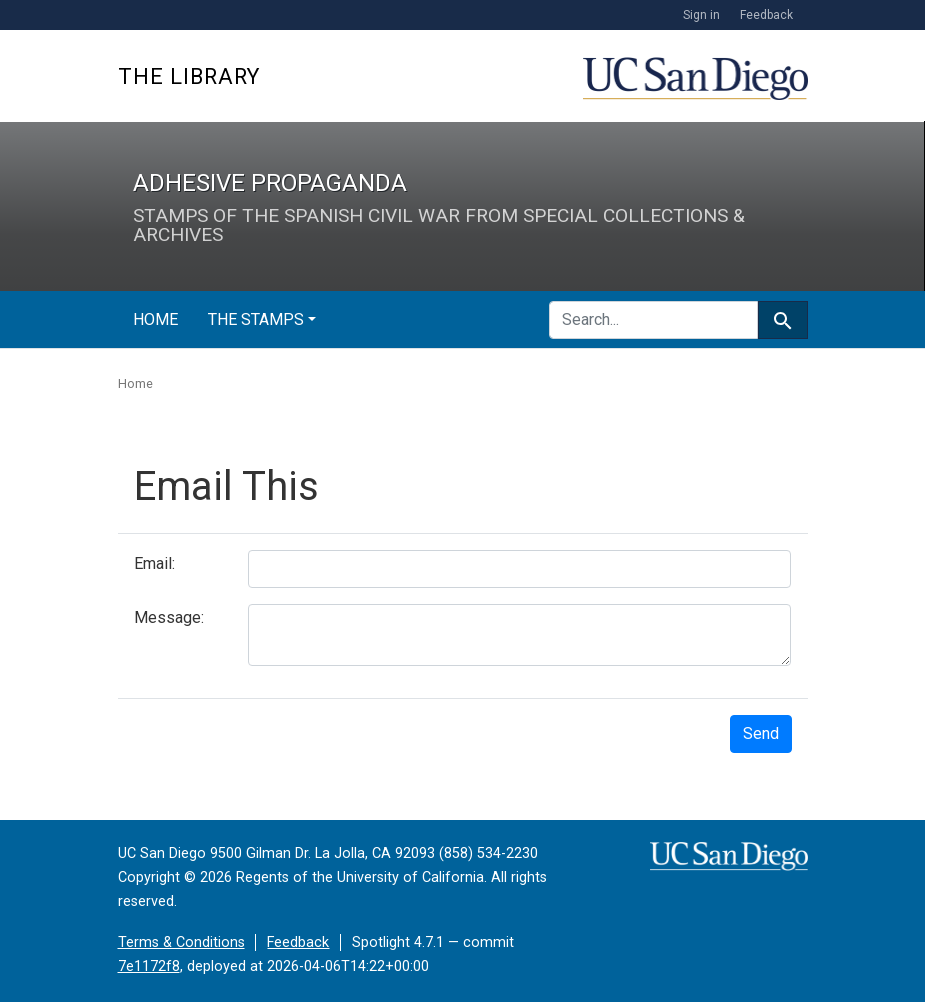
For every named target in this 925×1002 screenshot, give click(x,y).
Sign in (701, 15)
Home (155, 319)
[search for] (653, 320)
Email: (154, 563)
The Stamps (256, 319)
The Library (189, 76)
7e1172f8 (149, 966)
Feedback (766, 15)
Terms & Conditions (181, 942)
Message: (169, 617)
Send (761, 733)
